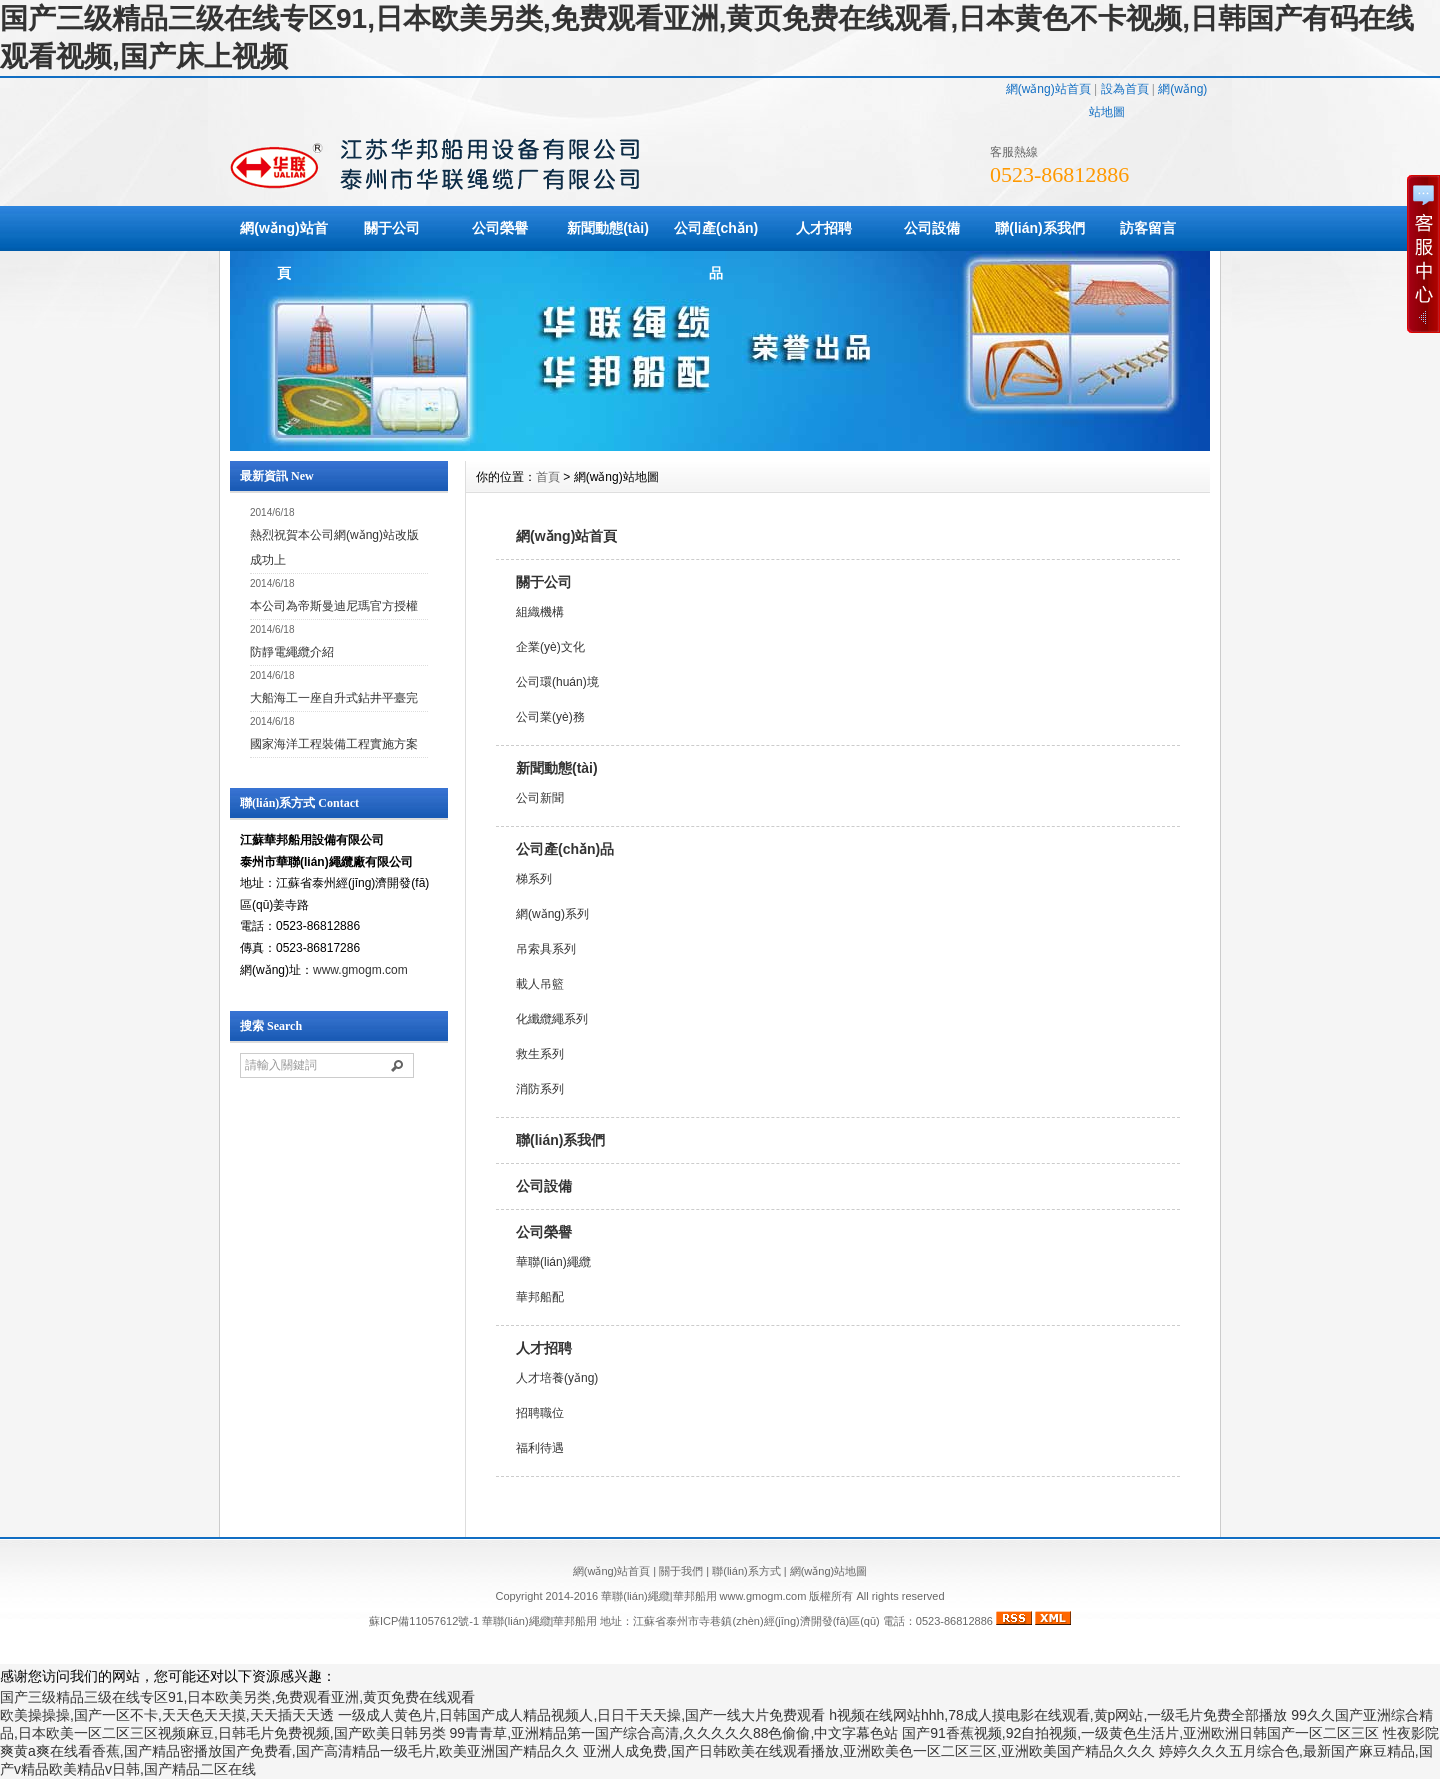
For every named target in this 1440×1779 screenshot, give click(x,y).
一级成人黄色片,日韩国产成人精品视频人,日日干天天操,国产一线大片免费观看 (582, 1715)
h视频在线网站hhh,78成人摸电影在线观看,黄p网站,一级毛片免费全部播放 (1058, 1715)
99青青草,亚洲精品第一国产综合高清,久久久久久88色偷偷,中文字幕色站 (674, 1733)
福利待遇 (540, 1448)
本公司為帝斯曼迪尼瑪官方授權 (334, 606)
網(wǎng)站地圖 (829, 1571)
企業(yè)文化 (550, 647)
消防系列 (540, 1089)
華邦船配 (540, 1297)
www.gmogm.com (360, 970)
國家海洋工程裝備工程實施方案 (334, 744)
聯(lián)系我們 (1039, 228)
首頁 (548, 477)
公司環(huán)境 (557, 682)
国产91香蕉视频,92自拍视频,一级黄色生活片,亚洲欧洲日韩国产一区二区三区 (1140, 1733)
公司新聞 (540, 798)
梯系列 (534, 879)
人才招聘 (824, 228)
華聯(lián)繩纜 (553, 1262)
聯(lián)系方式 (746, 1571)
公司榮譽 (500, 228)
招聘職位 (540, 1413)
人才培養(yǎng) (557, 1378)
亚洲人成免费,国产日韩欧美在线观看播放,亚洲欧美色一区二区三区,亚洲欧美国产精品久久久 (869, 1751)
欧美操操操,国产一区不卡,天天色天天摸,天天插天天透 (167, 1715)
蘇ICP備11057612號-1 (424, 1621)
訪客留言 (1148, 228)
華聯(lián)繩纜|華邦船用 (539, 1621)
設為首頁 (1125, 89)
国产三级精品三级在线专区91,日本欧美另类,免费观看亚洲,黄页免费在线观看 (237, 1697)
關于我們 (681, 1571)
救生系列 (540, 1054)
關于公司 (392, 228)
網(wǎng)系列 (552, 914)
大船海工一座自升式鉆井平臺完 (334, 698)
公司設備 (932, 228)
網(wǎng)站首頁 (1048, 89)
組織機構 (540, 612)
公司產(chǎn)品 (716, 250)
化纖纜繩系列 (552, 1019)
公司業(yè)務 (550, 717)
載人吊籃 (540, 984)
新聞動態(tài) (608, 228)
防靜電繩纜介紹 (292, 652)
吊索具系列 (546, 949)
